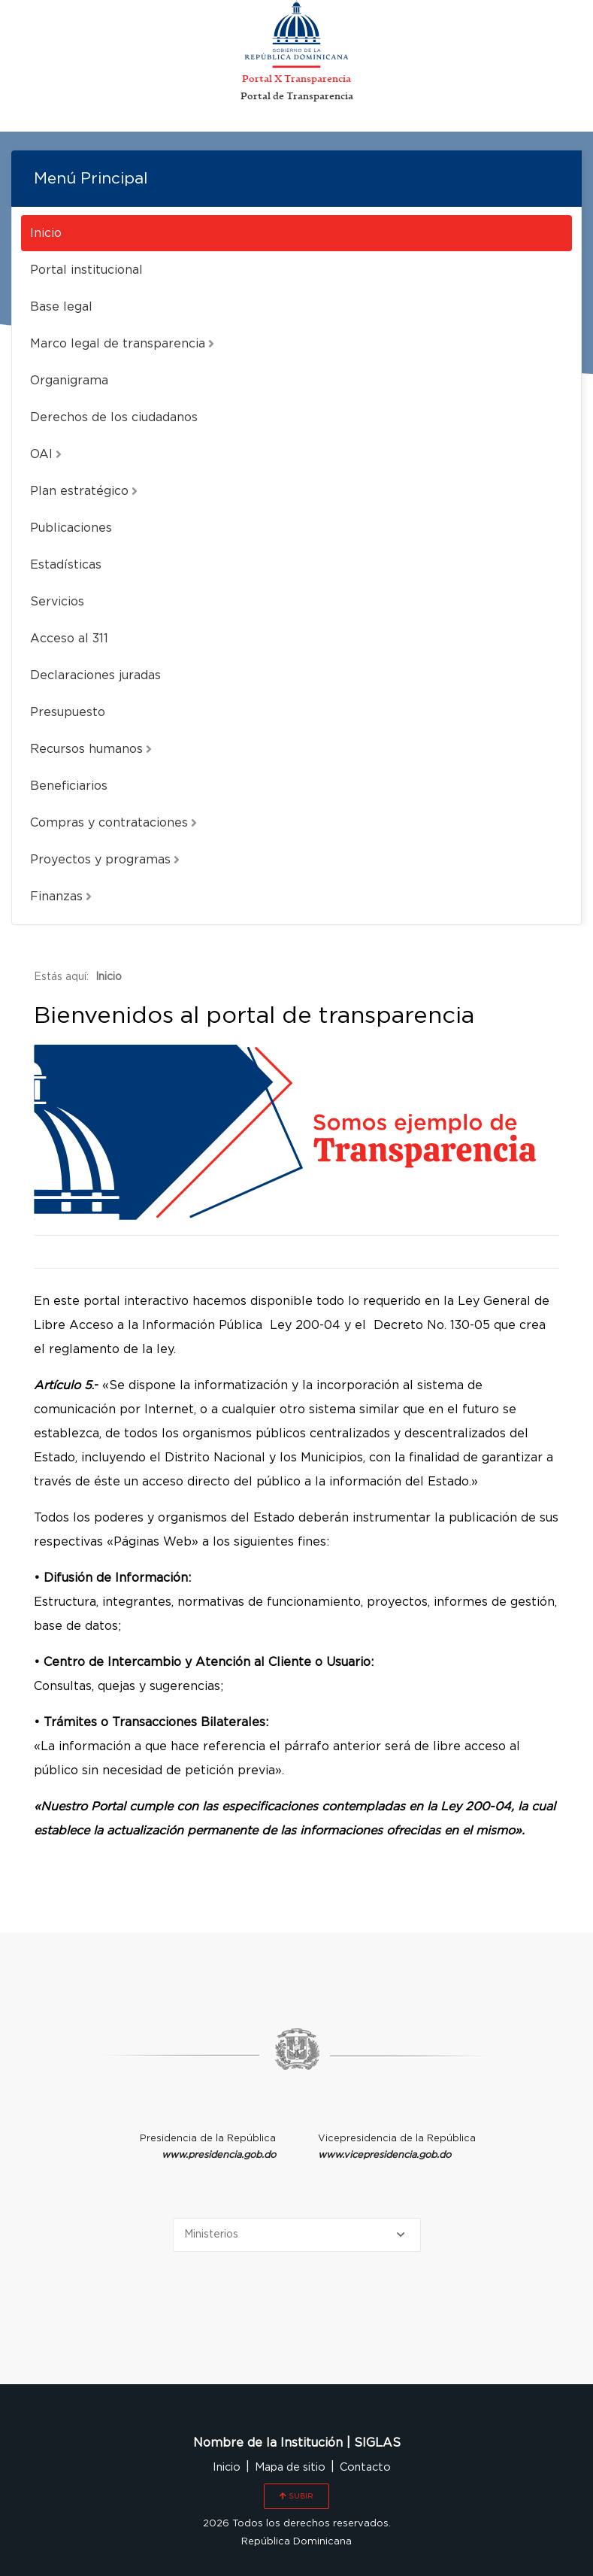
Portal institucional (86, 270)
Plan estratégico (84, 491)
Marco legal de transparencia (122, 344)
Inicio (46, 233)
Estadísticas (65, 565)
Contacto (365, 2467)
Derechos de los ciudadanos (114, 417)
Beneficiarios (68, 786)
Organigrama (69, 381)
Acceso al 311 (69, 639)
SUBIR (296, 2496)
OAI (46, 454)
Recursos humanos (91, 749)
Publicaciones (71, 528)
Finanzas (61, 897)
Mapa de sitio (290, 2467)
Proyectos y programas (105, 860)
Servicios (57, 602)
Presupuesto (67, 712)
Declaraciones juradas (95, 675)
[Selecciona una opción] (297, 2235)
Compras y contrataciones (113, 823)
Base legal (61, 307)
